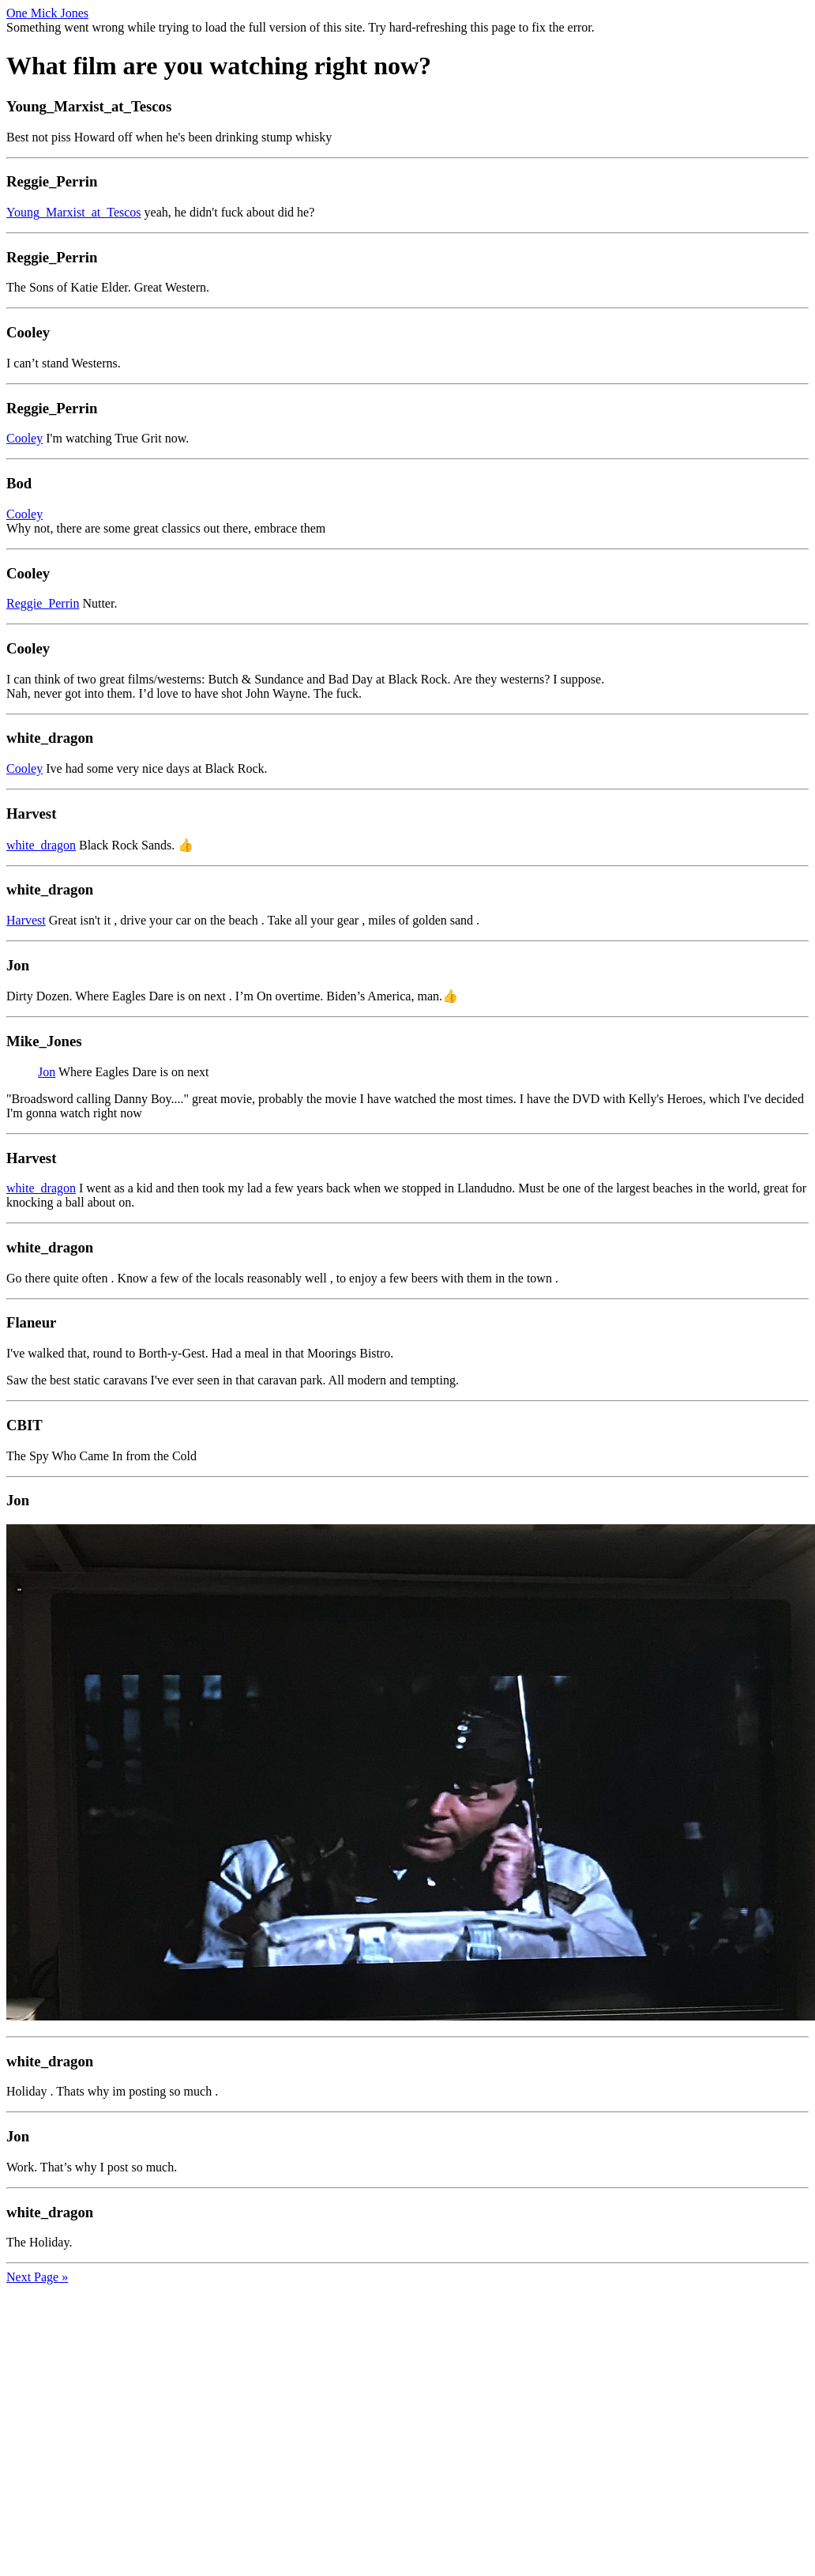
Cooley (24, 438)
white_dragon (41, 845)
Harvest (26, 920)
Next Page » (37, 2277)
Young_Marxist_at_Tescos (73, 212)
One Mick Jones (47, 13)
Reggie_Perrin (42, 603)
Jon (46, 1072)
